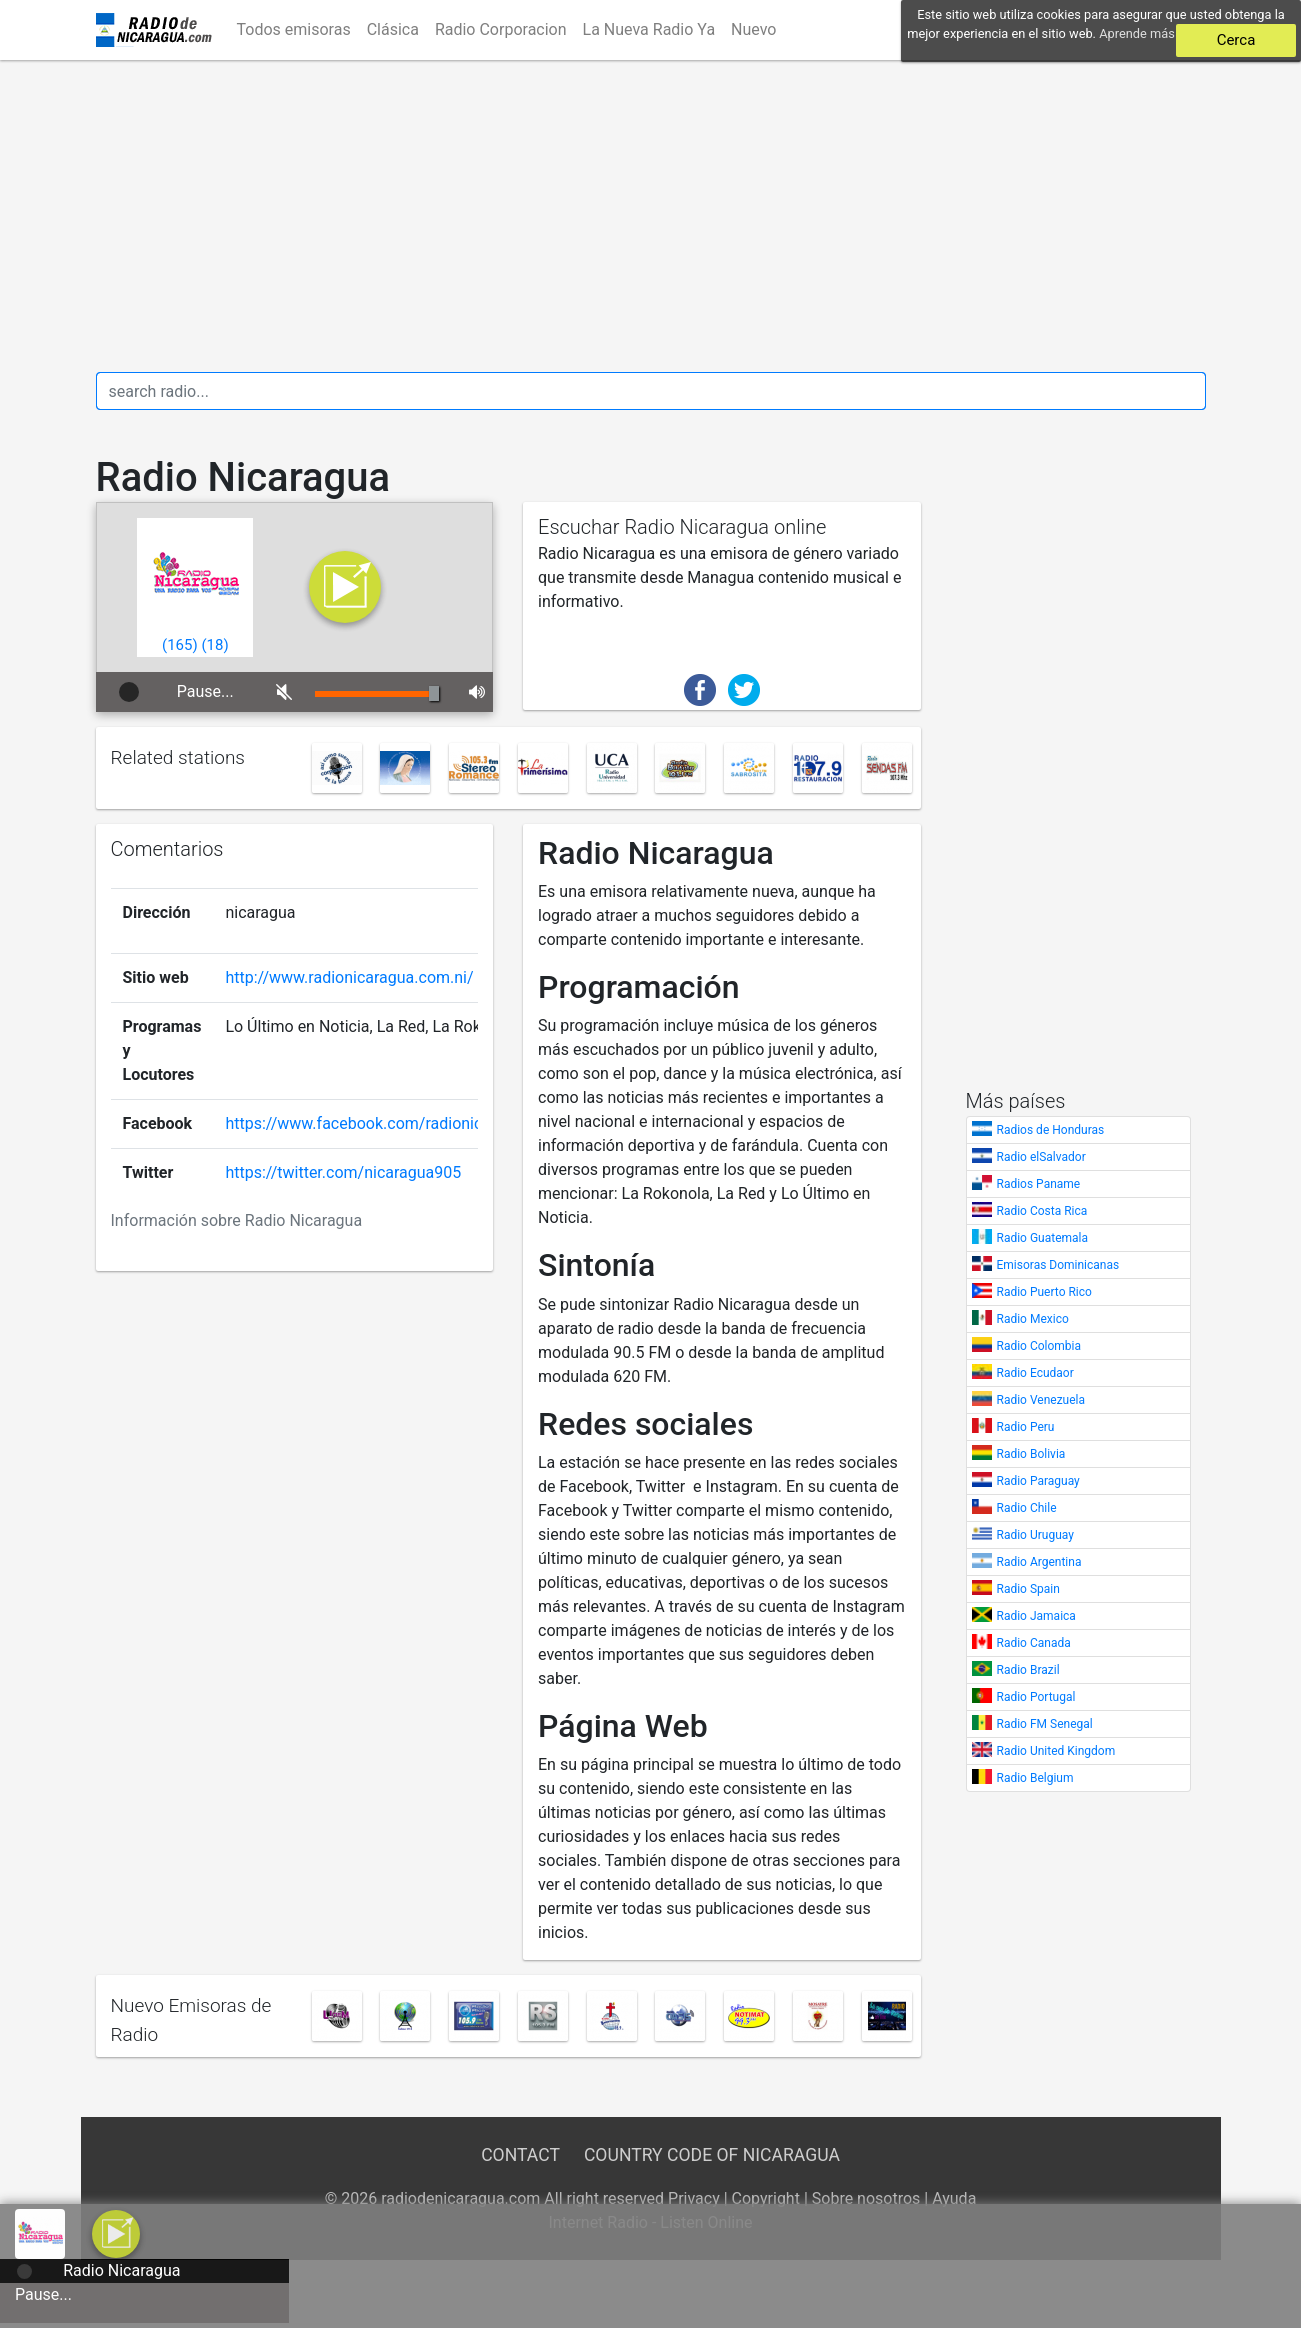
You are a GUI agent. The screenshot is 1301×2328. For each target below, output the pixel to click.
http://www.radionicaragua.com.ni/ (349, 977)
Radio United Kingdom (1056, 1751)
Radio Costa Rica (1042, 1211)
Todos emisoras (294, 29)
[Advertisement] (651, 216)
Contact (520, 2155)
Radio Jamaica (1036, 1616)
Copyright (766, 2198)
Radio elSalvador (1041, 1157)
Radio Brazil (1028, 1670)
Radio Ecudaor (1035, 1373)
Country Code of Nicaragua (712, 2155)
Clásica (393, 29)
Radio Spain (1028, 1589)
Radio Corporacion (501, 29)
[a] (116, 2232)
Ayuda (954, 2198)
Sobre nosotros (866, 2198)
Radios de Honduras (1051, 1130)
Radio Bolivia (1031, 1454)
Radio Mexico (1033, 1319)
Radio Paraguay (1038, 1481)
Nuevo (753, 29)
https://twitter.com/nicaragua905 (343, 1172)
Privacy (694, 2198)
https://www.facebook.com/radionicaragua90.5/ (397, 1123)
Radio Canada (1034, 1643)
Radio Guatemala (1043, 1238)
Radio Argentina (1039, 1562)
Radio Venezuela (1041, 1400)
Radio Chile (1027, 1508)
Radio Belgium (1035, 1778)
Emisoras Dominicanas (1058, 1265)
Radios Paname (1039, 1184)
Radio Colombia (1039, 1346)
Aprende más (1137, 33)
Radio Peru (1026, 1427)
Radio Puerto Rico (1044, 1292)
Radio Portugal (1036, 1697)
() (180, 645)
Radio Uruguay (1035, 1535)
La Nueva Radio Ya (649, 29)
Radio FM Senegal (1045, 1724)
